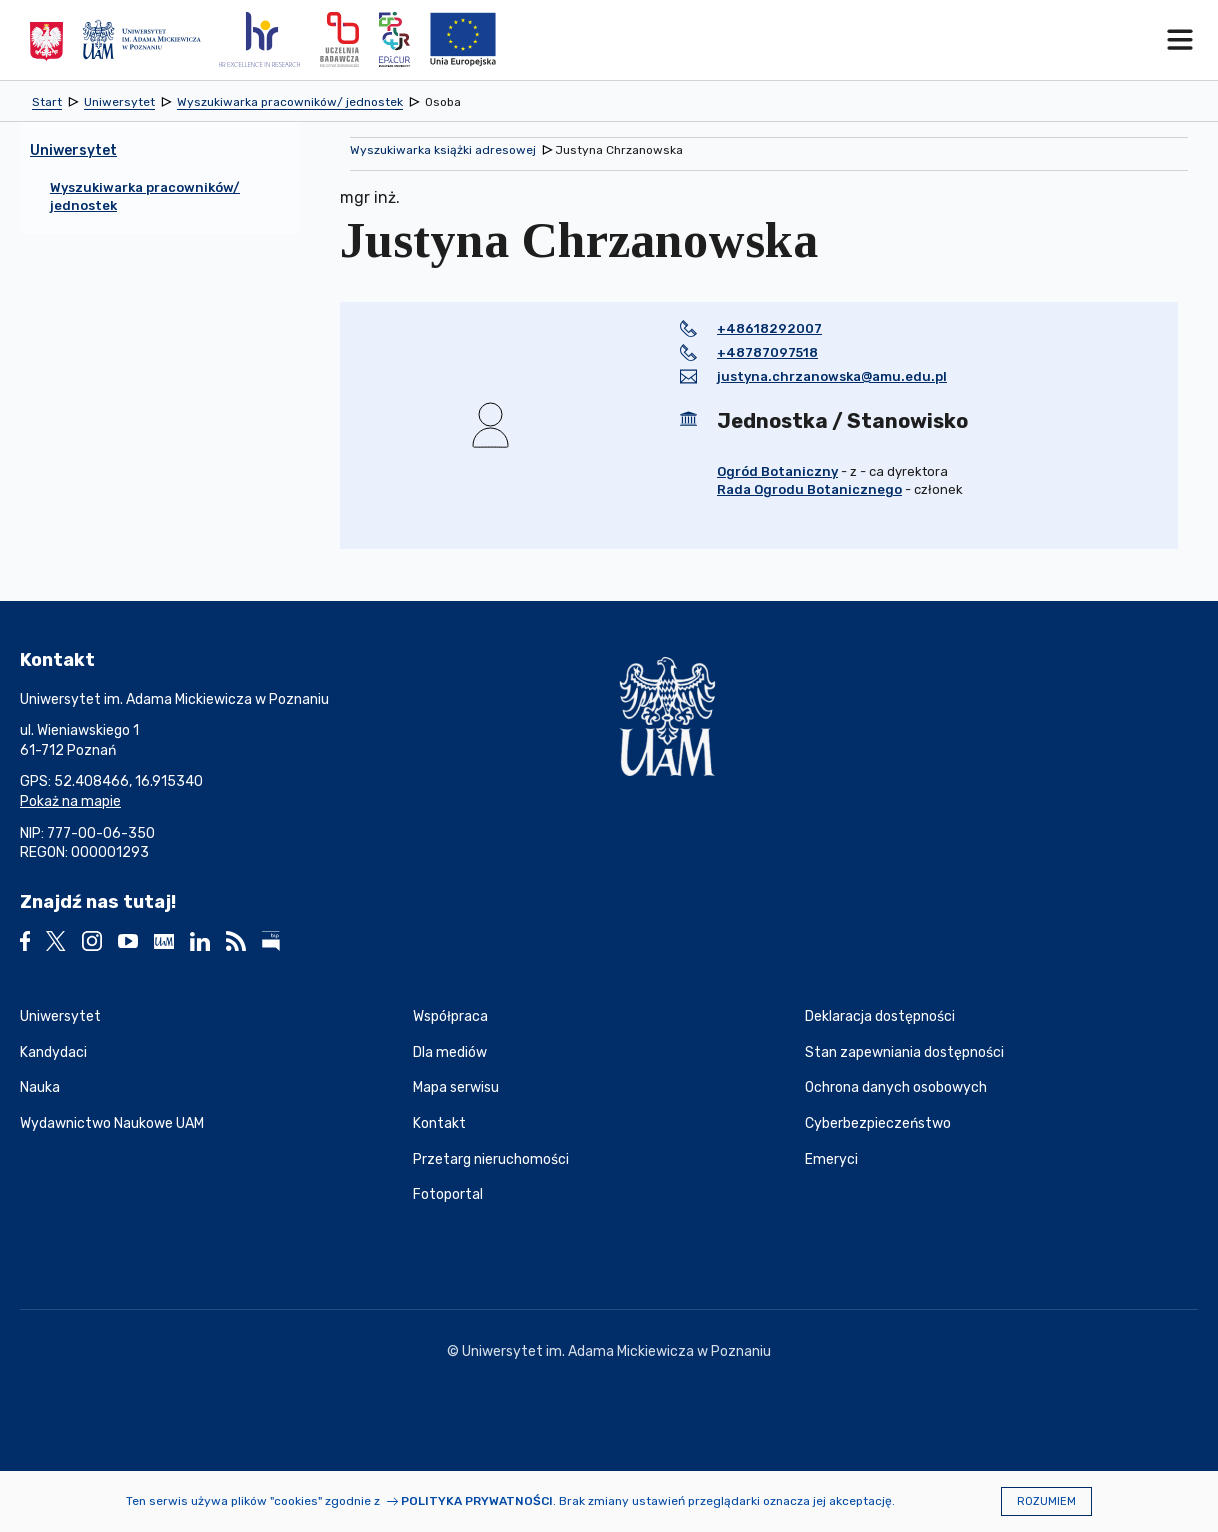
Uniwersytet (60, 1016)
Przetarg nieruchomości (491, 1159)
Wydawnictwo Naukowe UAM (112, 1123)
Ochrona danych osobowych (896, 1087)
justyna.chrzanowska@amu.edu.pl (832, 376)
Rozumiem (1046, 1501)
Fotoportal (448, 1194)
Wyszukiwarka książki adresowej (443, 150)
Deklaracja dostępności (880, 1016)
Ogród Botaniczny (777, 471)
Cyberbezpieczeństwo (878, 1123)
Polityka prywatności (477, 1501)
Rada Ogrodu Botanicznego (809, 489)
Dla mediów (450, 1052)
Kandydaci (53, 1052)
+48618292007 (769, 328)
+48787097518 (767, 352)
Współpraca (450, 1016)
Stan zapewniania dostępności (904, 1052)
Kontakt (439, 1123)
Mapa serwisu (456, 1087)
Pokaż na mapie (70, 801)
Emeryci (831, 1159)
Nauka (40, 1087)
